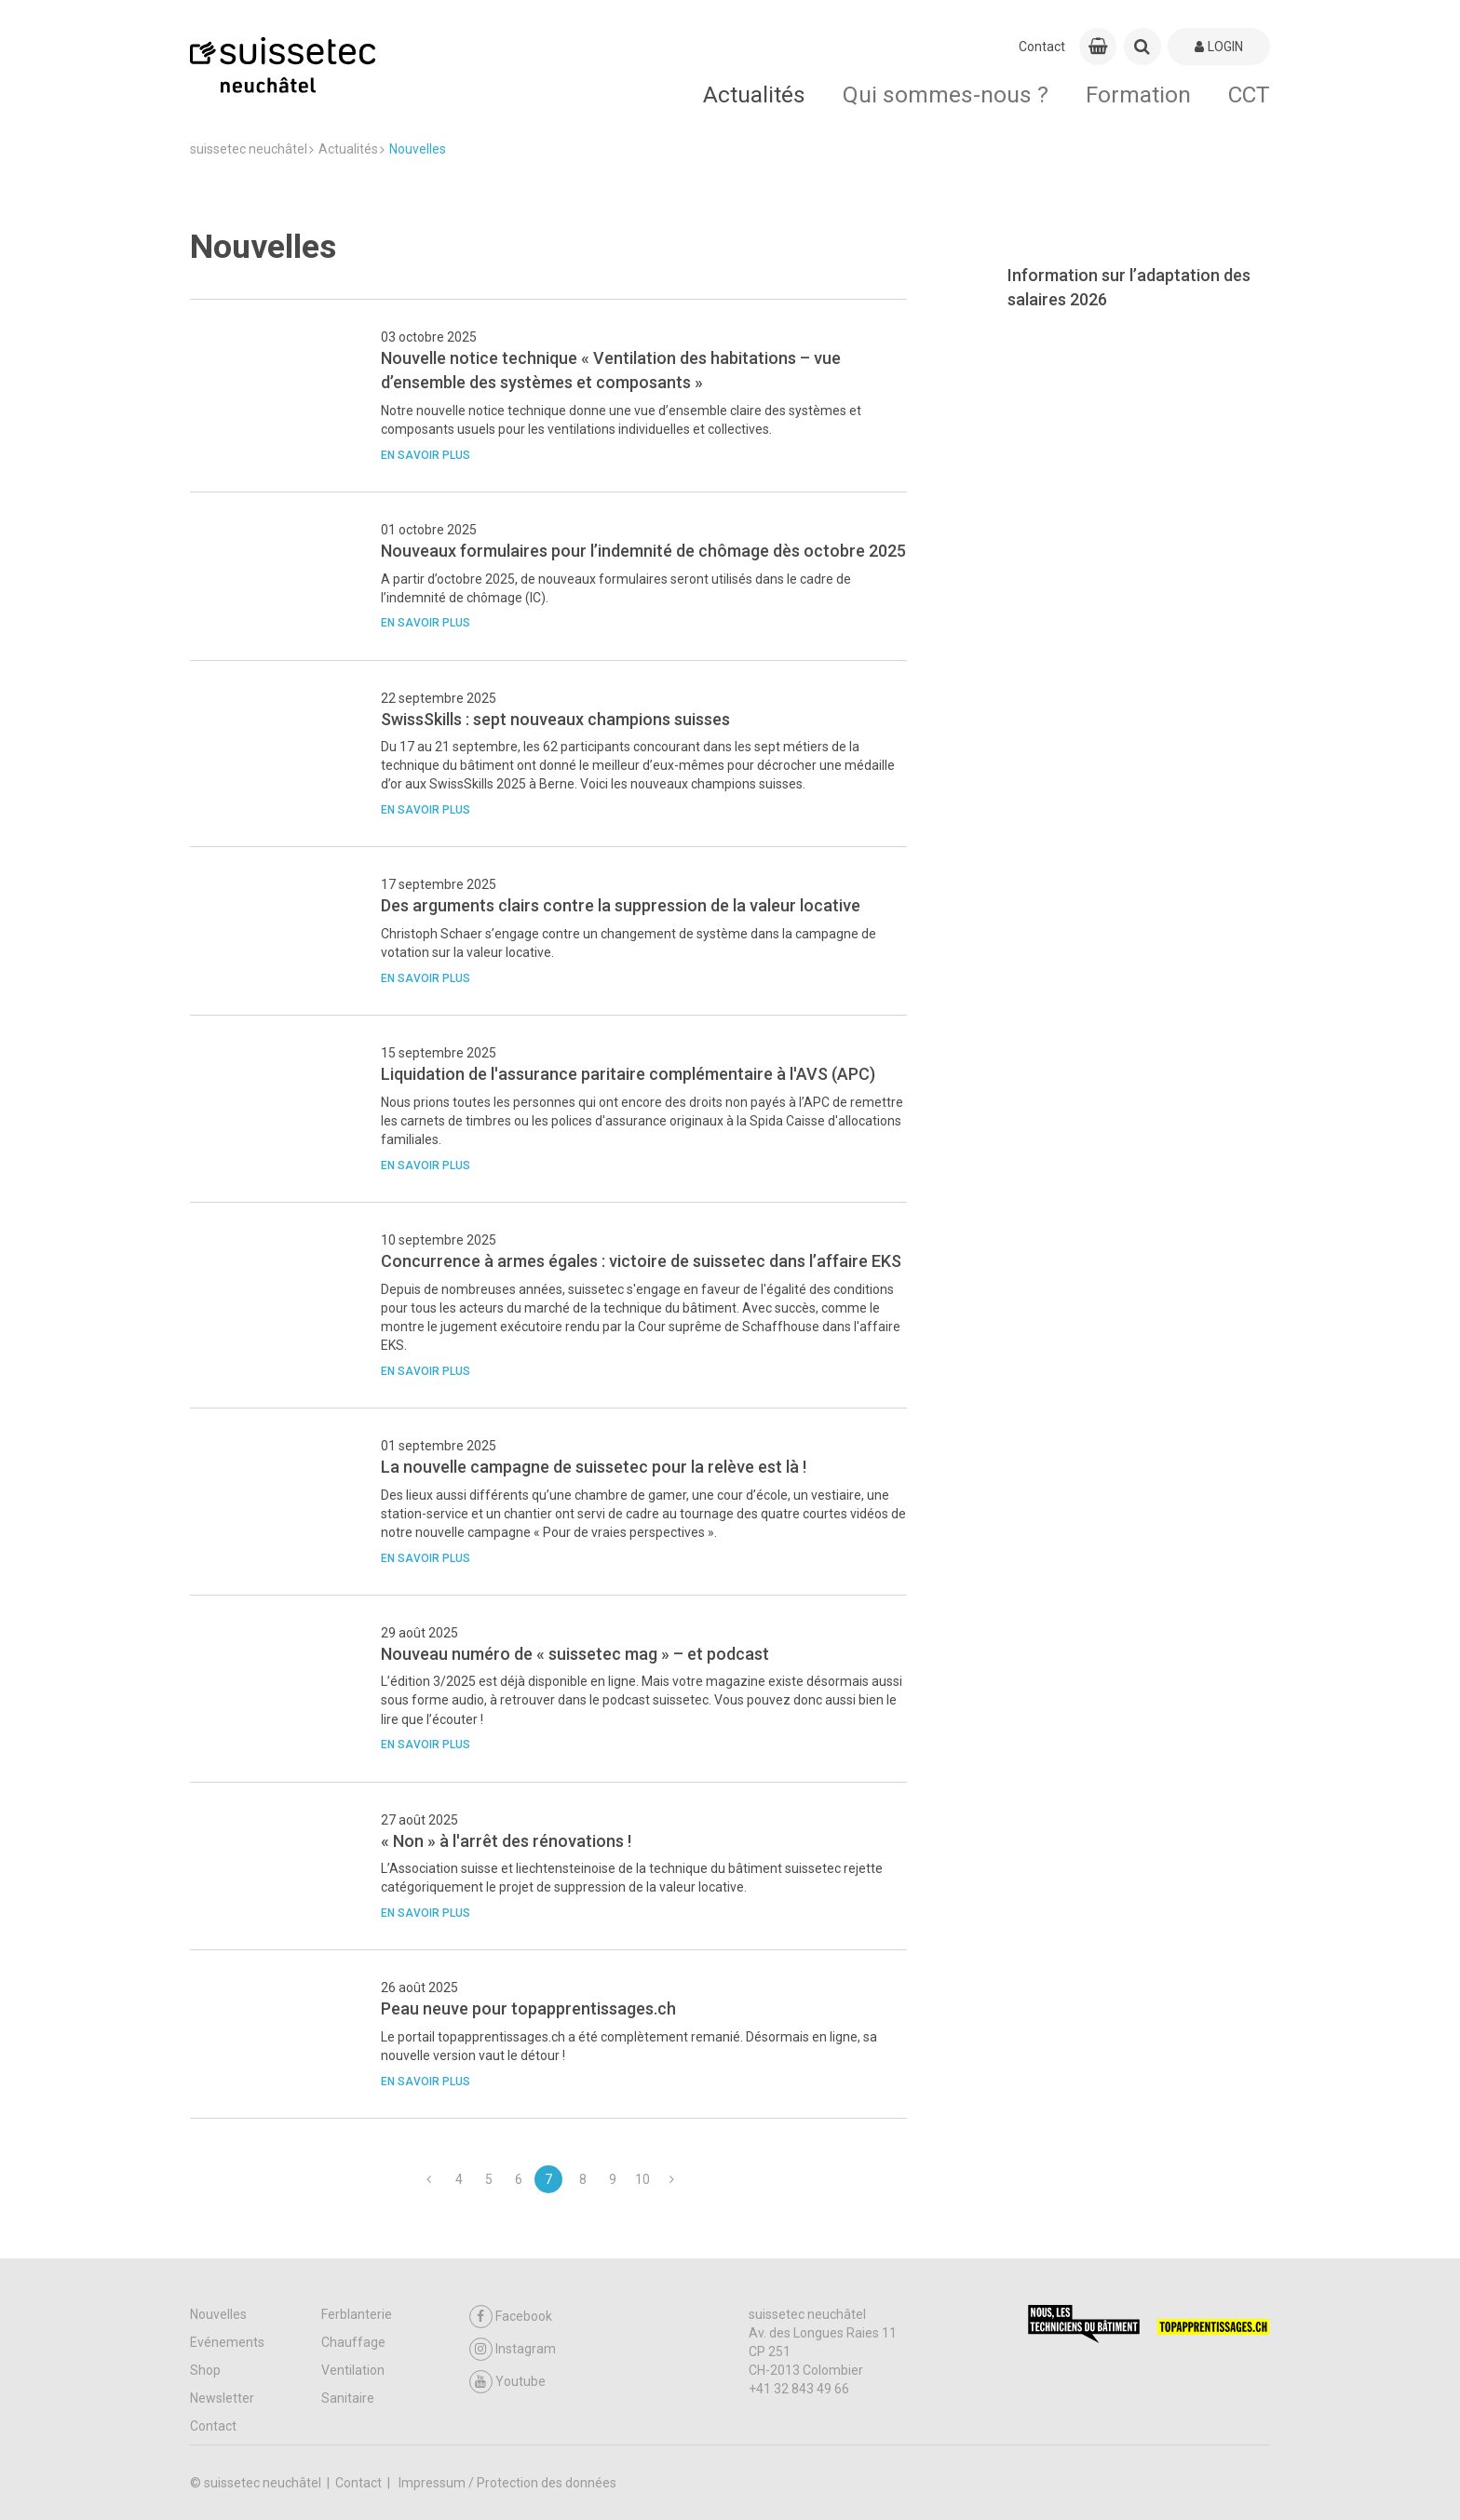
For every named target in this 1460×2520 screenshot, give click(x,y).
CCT (1249, 94)
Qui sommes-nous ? (945, 94)
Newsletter (222, 2398)
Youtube (507, 2381)
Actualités (754, 94)
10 (642, 2179)
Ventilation (353, 2370)
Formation (1138, 94)
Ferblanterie (356, 2314)
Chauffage (353, 2342)
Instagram (512, 2349)
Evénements (227, 2342)
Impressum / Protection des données (507, 2482)
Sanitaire (347, 2398)
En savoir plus (425, 455)
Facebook (510, 2316)
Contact (1042, 46)
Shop (205, 2370)
